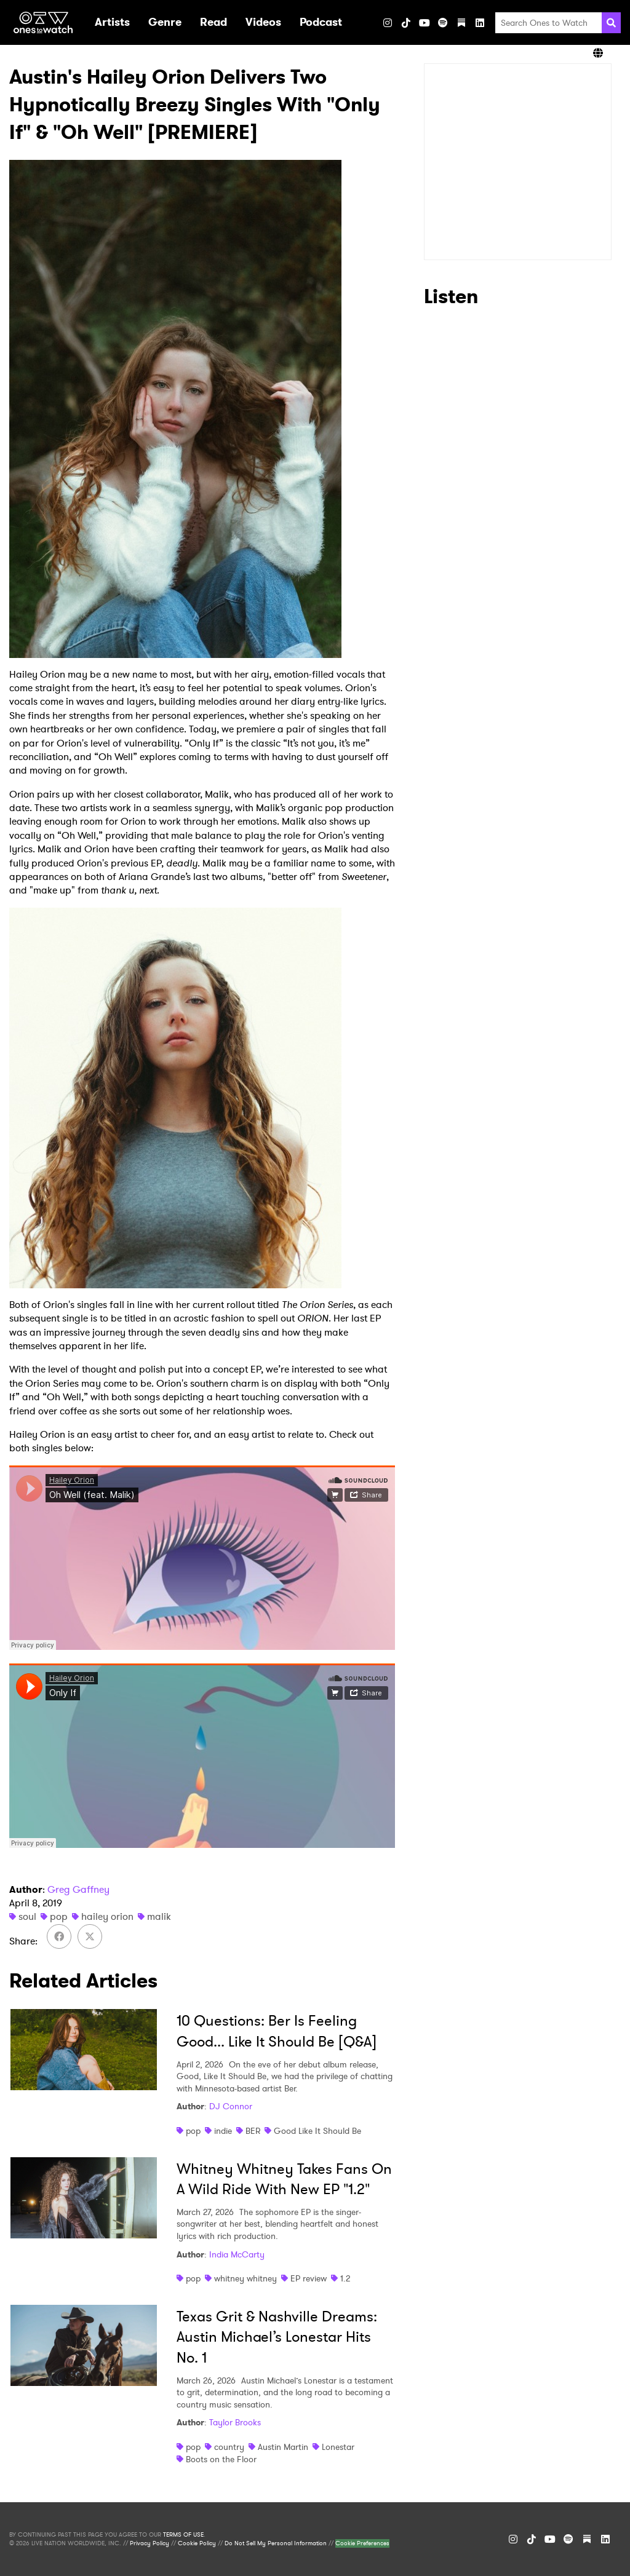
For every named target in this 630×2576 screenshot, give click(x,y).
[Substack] (461, 23)
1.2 (345, 2278)
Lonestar (338, 2447)
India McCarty (237, 2254)
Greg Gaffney (78, 1889)
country (229, 2447)
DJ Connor (230, 2106)
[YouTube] (424, 23)
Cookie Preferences (362, 2543)
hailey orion (107, 1916)
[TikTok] (406, 23)
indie (223, 2131)
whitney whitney (245, 2278)
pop (59, 1916)
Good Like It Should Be (317, 2131)
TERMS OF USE (183, 2534)
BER (252, 2131)
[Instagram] (387, 23)
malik (159, 1916)
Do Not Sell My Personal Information (276, 2543)
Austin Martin (283, 2447)
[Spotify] (443, 23)
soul (27, 1916)
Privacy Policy (149, 2543)
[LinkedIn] (480, 23)
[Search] (611, 22)
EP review (308, 2278)
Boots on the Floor (221, 2459)
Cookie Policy (197, 2543)
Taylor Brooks (235, 2422)
